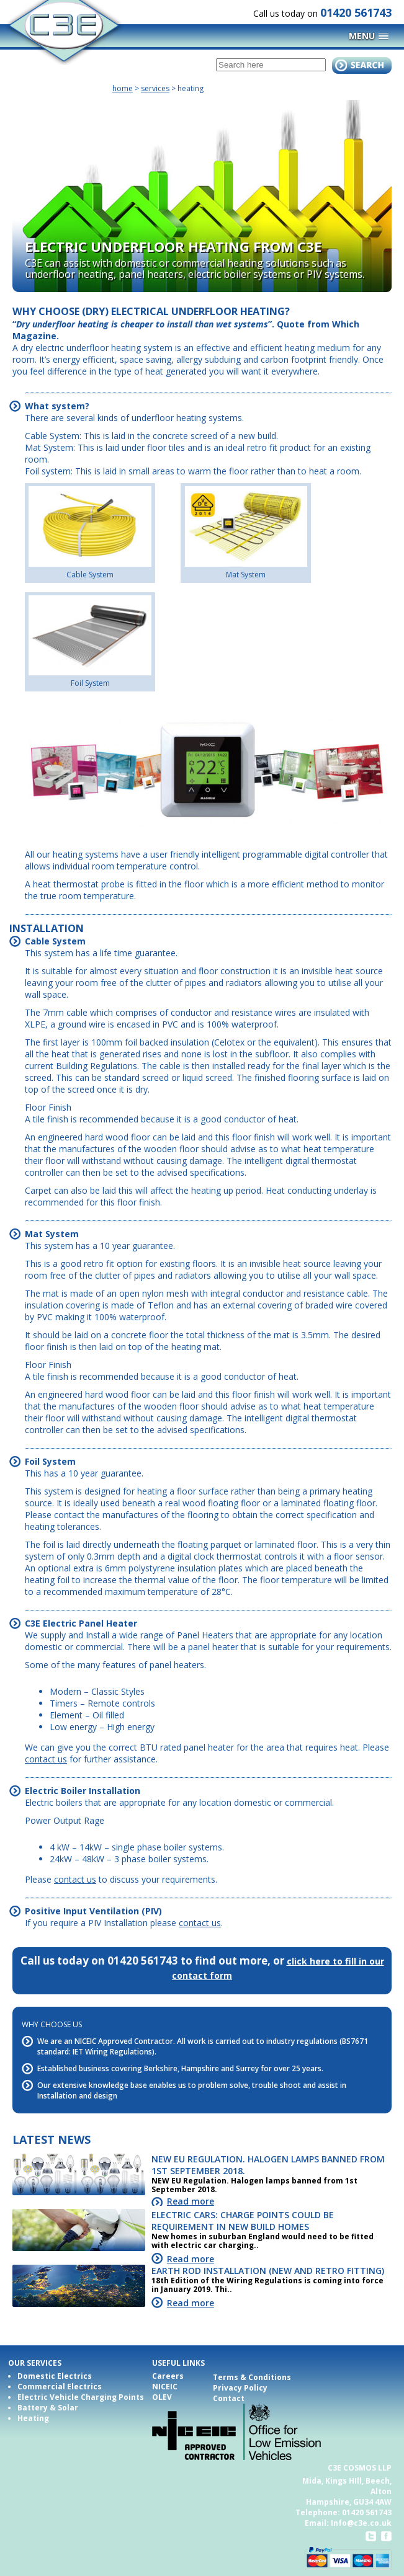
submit (362, 65)
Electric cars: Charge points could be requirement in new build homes (242, 2220)
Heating (33, 2418)
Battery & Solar (47, 2407)
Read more (190, 2201)
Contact (229, 2398)
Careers (168, 2376)
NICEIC (164, 2386)
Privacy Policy (240, 2388)
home (122, 88)
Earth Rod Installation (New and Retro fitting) (267, 2270)
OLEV (162, 2397)
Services (155, 88)
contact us (46, 1759)
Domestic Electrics (54, 2376)
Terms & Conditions (252, 2377)
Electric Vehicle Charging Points (80, 2397)
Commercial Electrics (59, 2386)
